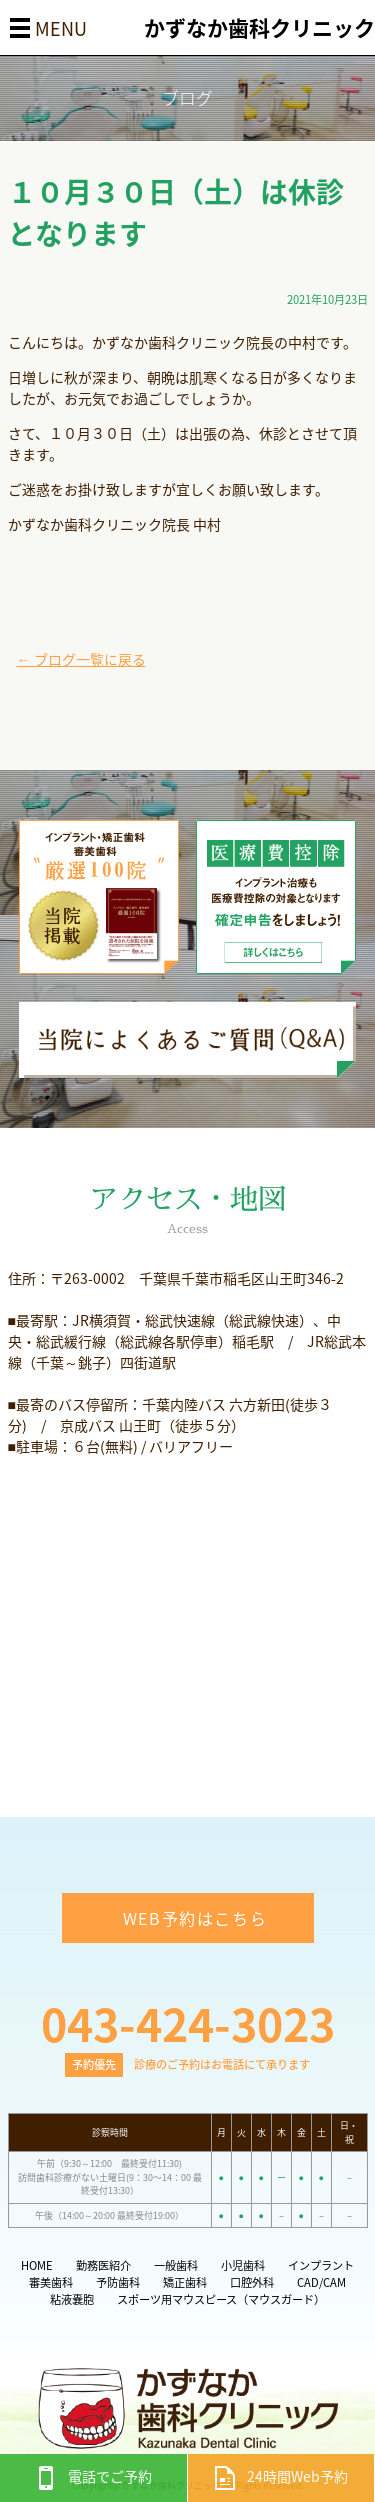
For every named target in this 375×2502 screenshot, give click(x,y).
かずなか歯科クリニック (259, 27)
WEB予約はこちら (195, 1918)
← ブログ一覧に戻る (81, 659)
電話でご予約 (93, 2476)
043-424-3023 (188, 2023)
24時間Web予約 (280, 2476)
